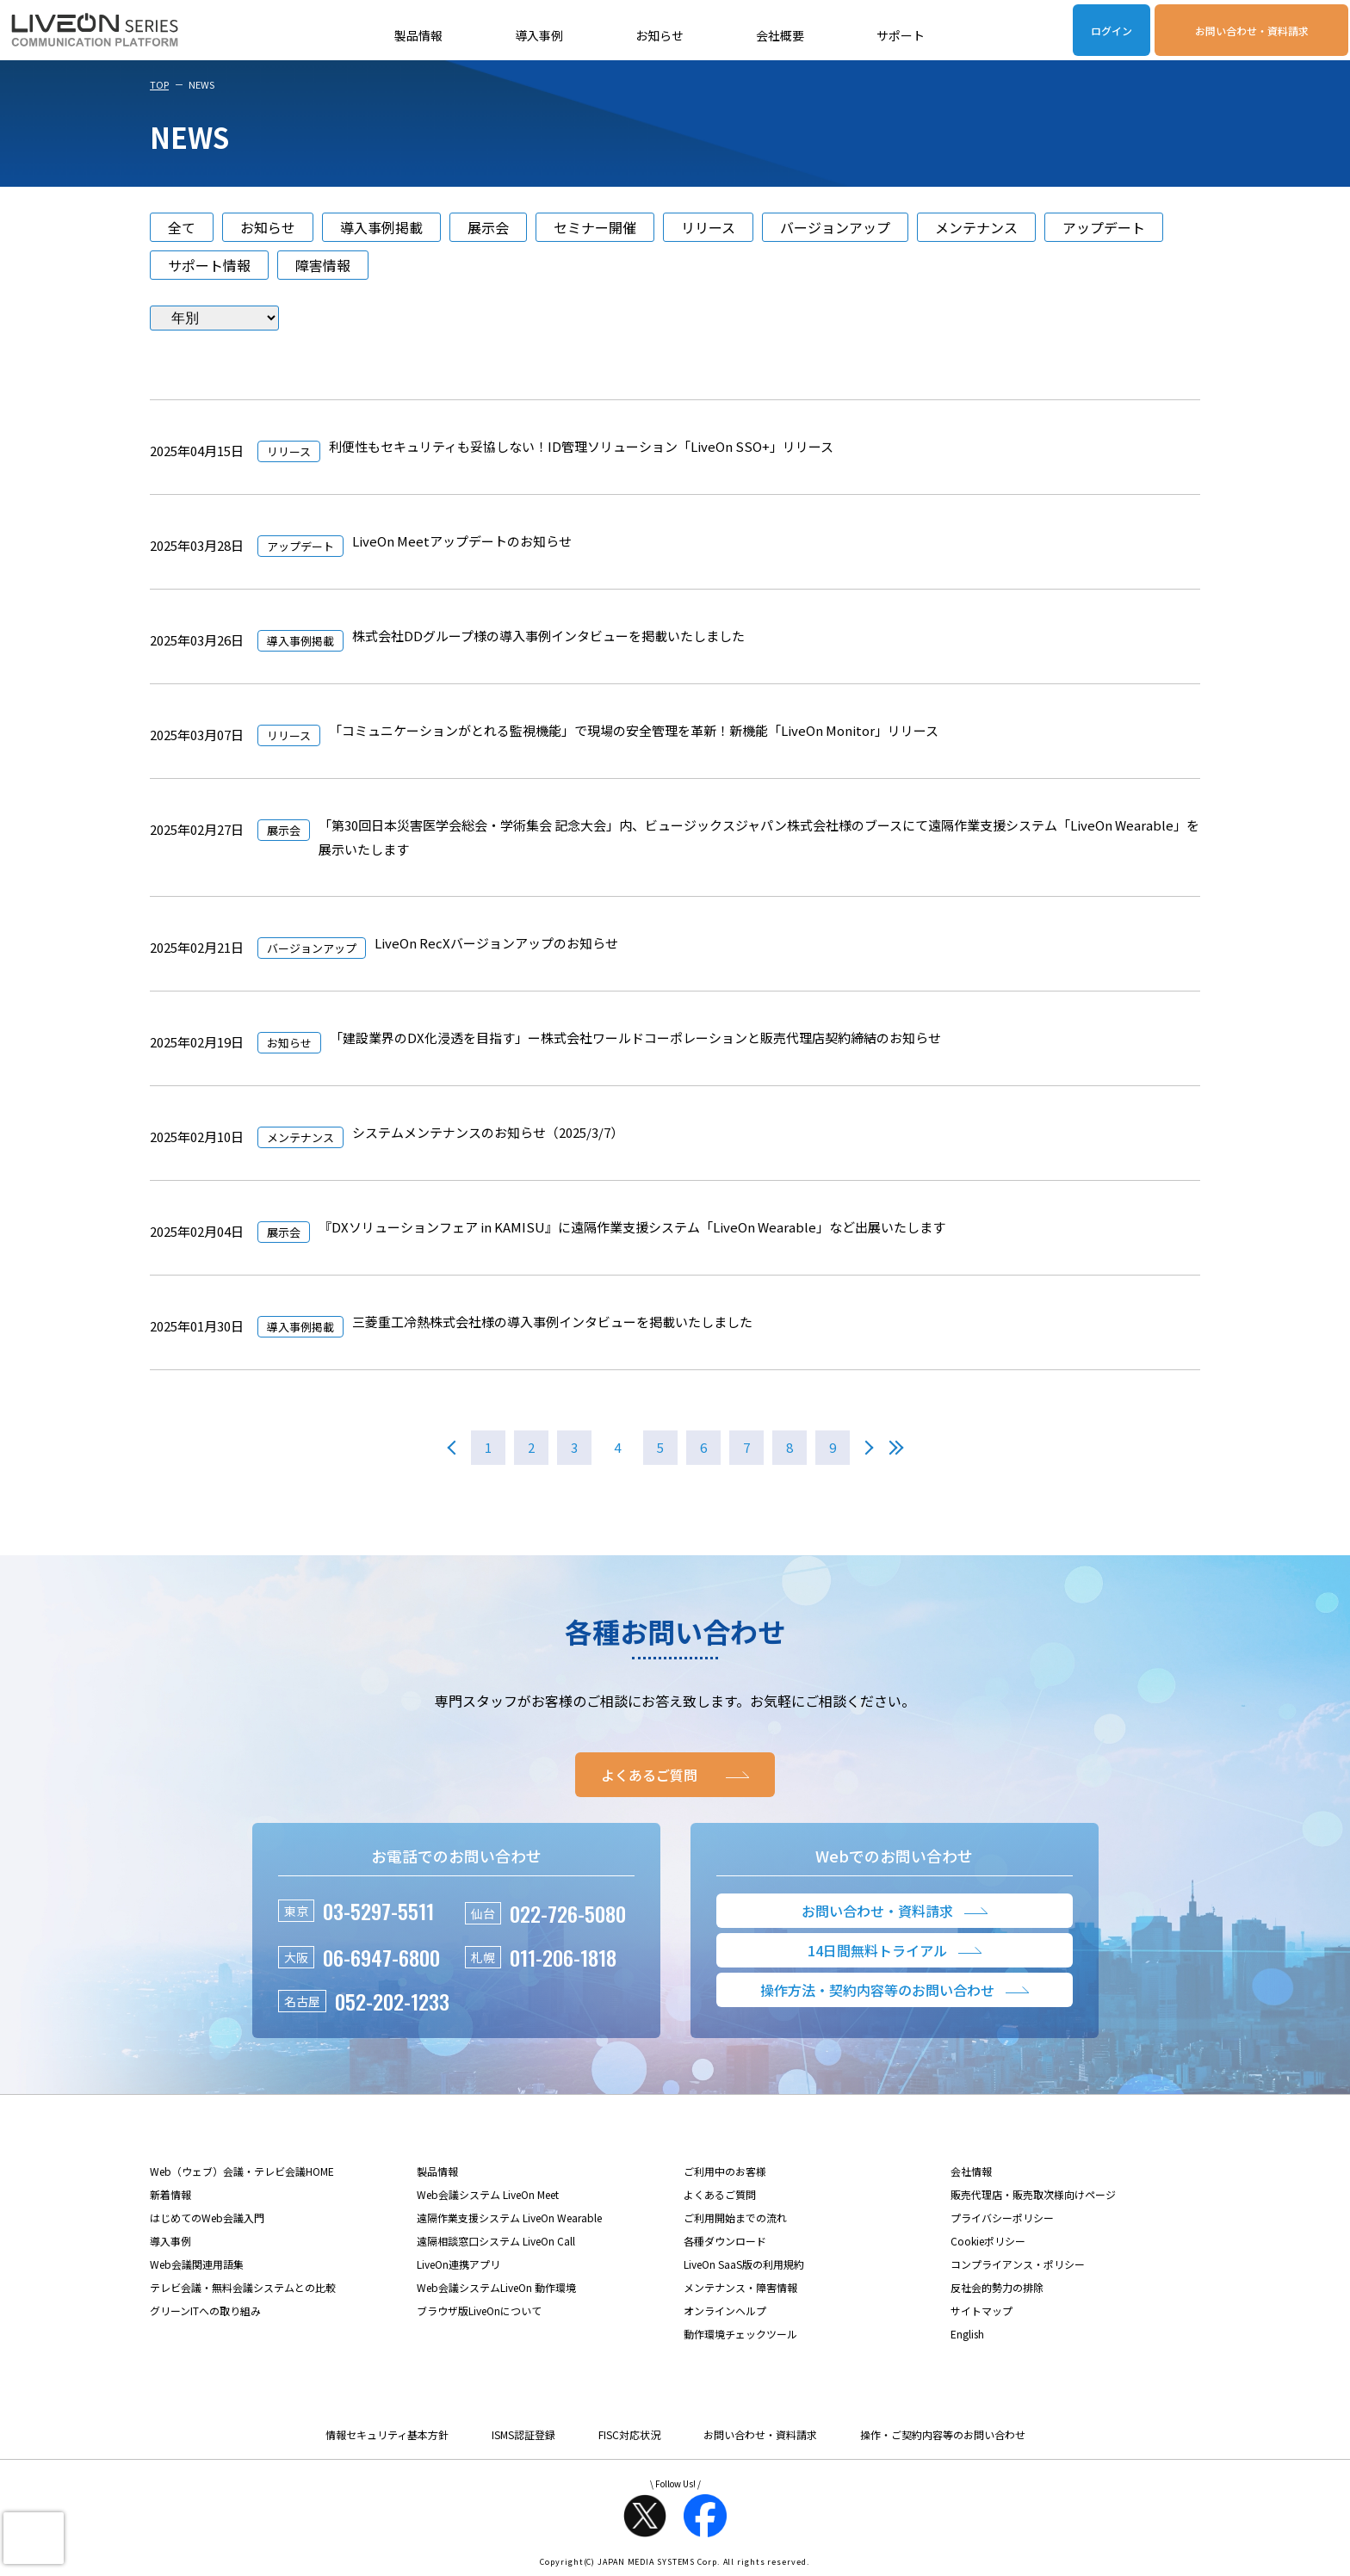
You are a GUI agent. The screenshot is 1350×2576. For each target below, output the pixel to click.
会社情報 (971, 2171)
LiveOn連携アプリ (458, 2264)
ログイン (1111, 30)
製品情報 (418, 35)
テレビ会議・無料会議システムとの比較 (243, 2287)
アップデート (1103, 227)
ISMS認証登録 (523, 2434)
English (967, 2333)
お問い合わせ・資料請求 (1252, 30)
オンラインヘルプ (725, 2310)
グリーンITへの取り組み (205, 2310)
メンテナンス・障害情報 (740, 2287)
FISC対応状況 (629, 2434)
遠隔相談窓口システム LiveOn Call (496, 2240)
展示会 (488, 227)
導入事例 (539, 35)
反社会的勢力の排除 (997, 2287)
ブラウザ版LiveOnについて (479, 2310)
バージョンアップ (835, 227)
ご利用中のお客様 (725, 2171)
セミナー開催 (595, 227)
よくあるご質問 (720, 2194)
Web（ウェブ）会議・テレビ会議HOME (242, 2171)
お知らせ (659, 35)
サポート (900, 35)
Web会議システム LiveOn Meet (488, 2194)
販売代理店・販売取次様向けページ (1033, 2194)
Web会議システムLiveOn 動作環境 (496, 2287)
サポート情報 (209, 265)
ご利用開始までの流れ (735, 2217)
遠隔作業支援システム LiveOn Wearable (509, 2217)
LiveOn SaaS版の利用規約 (744, 2264)
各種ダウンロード (725, 2240)
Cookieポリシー (988, 2240)
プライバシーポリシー (1002, 2217)
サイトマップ (981, 2310)
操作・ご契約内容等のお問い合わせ (942, 2434)
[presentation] (33, 2538)
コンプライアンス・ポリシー (1018, 2264)
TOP (159, 84)
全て (181, 227)
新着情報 (170, 2194)
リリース (708, 227)
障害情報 (322, 265)
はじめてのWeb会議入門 (207, 2217)
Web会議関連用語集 (197, 2264)
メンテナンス (976, 227)
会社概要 (780, 35)
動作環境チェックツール (740, 2333)
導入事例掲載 (381, 227)
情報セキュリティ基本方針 (387, 2434)
